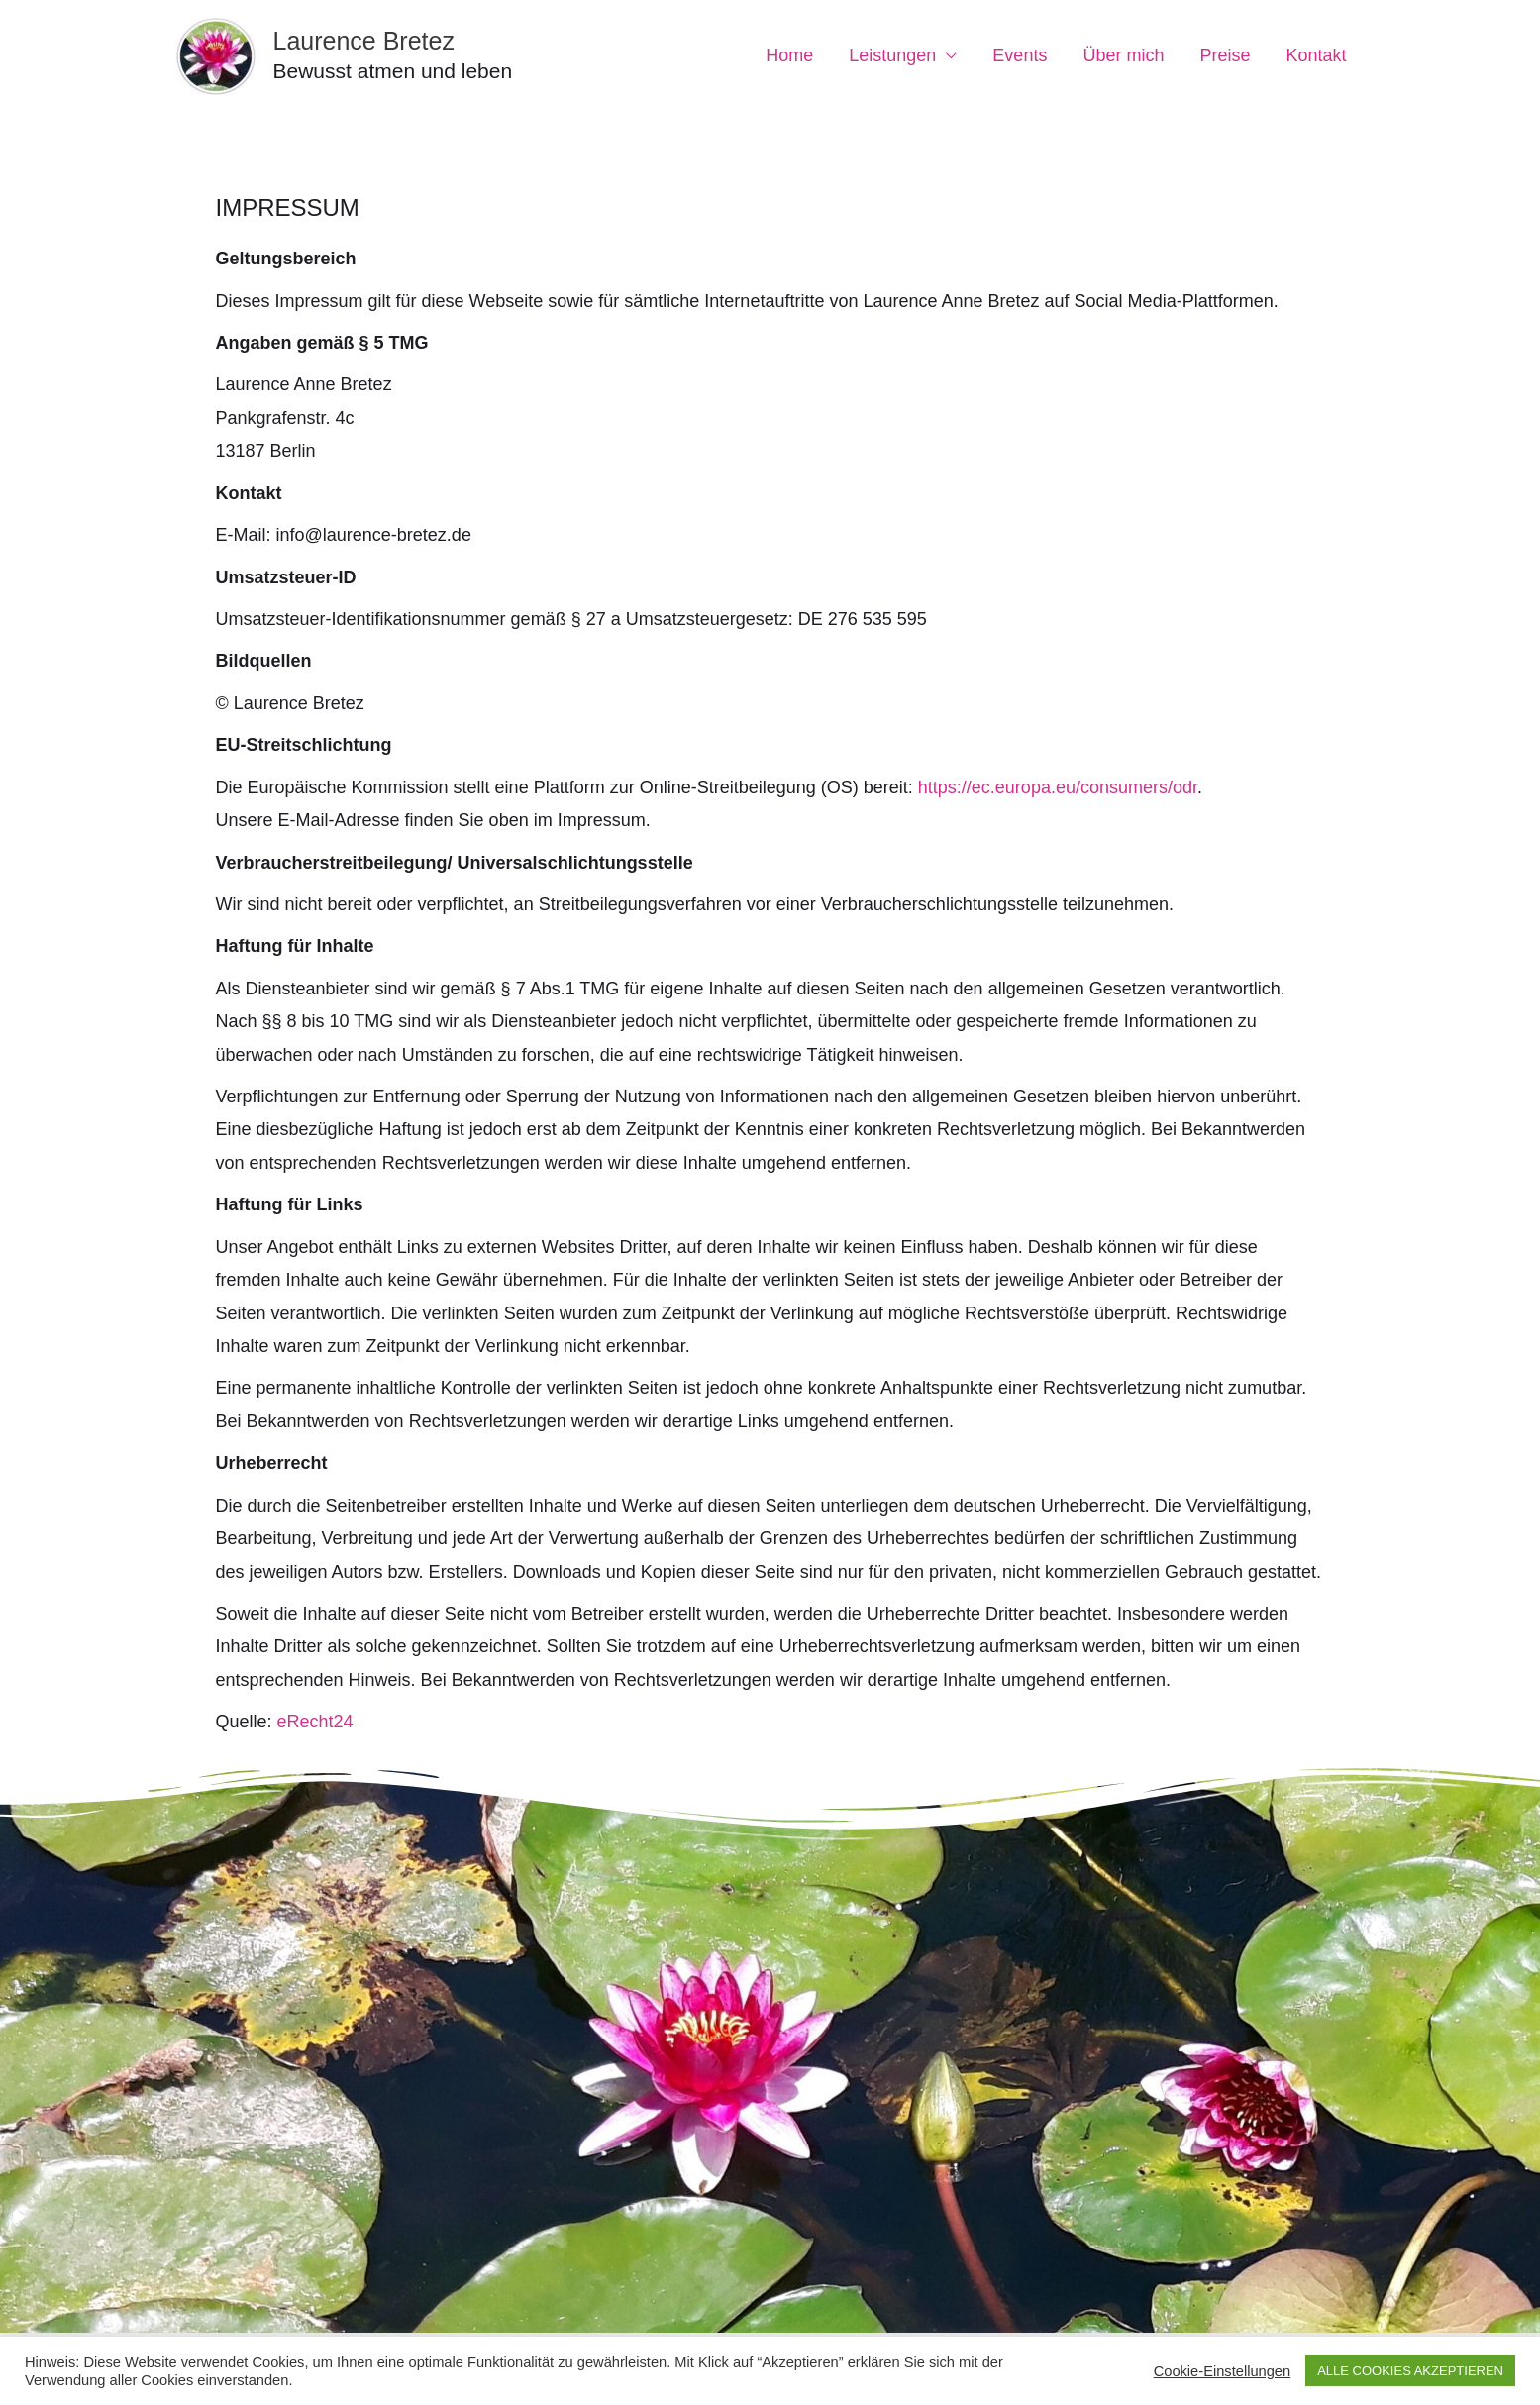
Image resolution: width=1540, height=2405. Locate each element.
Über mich (1123, 55)
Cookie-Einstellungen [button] (1222, 2371)
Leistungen (892, 55)
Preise (1224, 55)
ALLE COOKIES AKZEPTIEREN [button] (1410, 2370)
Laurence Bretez (364, 40)
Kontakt (1315, 55)
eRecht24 (315, 1721)
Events (1019, 55)
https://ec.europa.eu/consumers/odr (1055, 787)
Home (789, 55)
